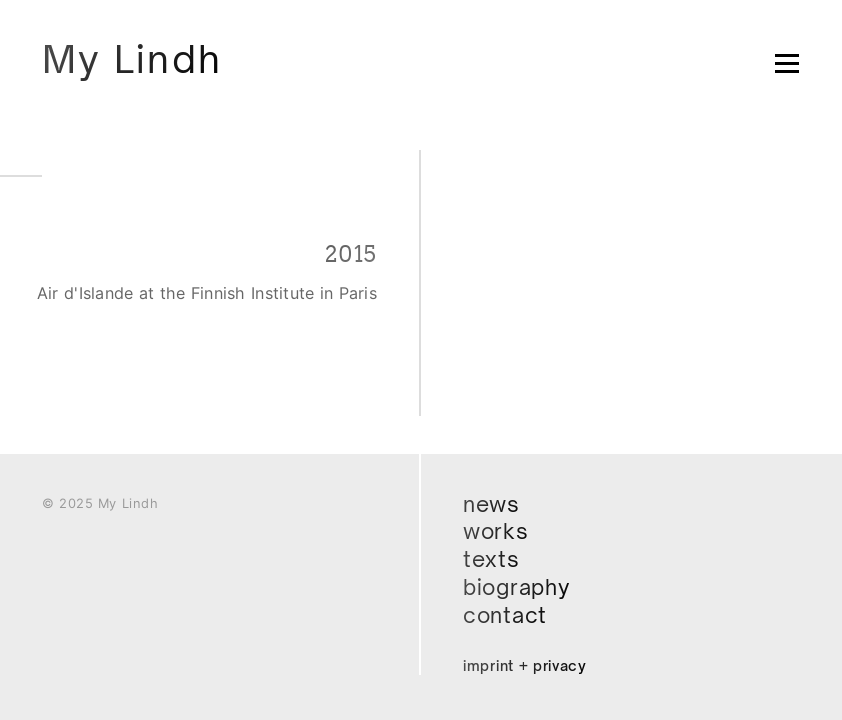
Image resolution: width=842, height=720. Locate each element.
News (491, 504)
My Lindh (132, 58)
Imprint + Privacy (525, 665)
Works (496, 531)
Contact (505, 615)
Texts (491, 559)
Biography (516, 587)
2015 (351, 254)
